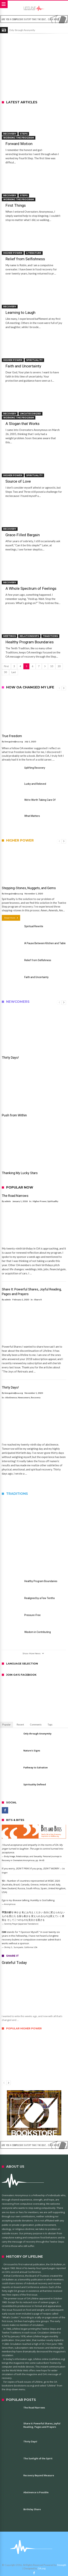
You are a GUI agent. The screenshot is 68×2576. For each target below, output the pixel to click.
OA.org (42, 2568)
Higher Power (12, 253)
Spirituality (34, 360)
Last (13, 672)
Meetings (9, 636)
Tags (50, 1724)
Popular (6, 1724)
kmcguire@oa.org (14, 741)
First (6, 666)
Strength (61, 2565)
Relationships (29, 636)
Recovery (9, 133)
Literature (33, 253)
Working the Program (18, 137)
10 (51, 666)
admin (8, 1201)
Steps (24, 133)
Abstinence (11, 1397)
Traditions (50, 636)
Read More (11, 918)
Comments (36, 1724)
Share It (38, 1299)
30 (5, 672)
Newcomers (24, 1397)
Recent (20, 1724)
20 (59, 666)
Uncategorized (30, 413)
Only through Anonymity (22, 30)
